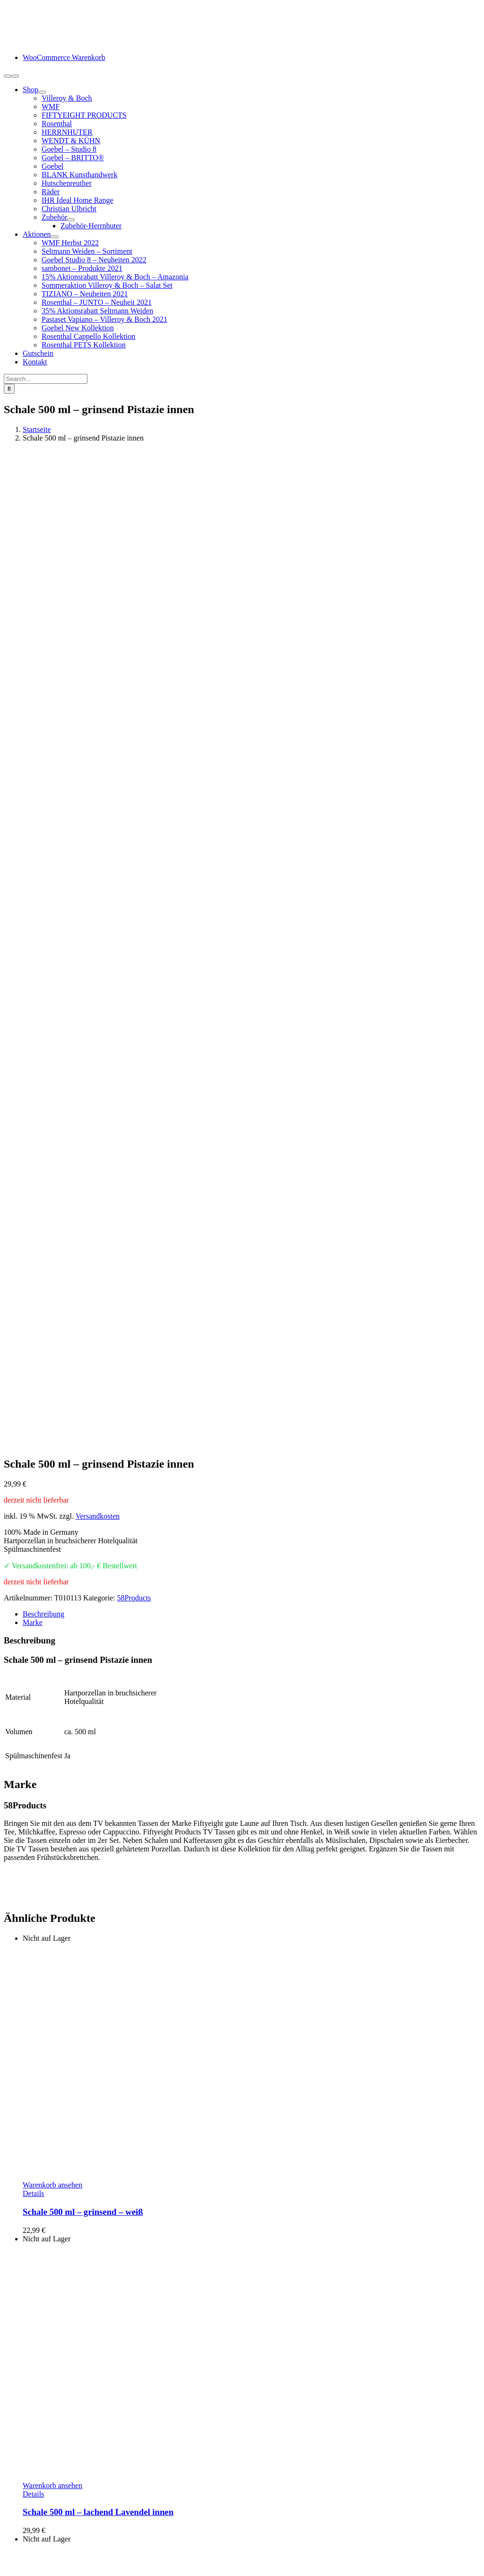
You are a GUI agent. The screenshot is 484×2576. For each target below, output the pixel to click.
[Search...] (45, 379)
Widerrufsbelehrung (53, 2509)
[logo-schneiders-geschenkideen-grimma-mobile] (63, 41)
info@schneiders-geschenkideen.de (57, 2319)
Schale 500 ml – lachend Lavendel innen (98, 1539)
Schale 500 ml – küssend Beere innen (92, 1840)
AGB (31, 2526)
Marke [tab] (33, 650)
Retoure (35, 2501)
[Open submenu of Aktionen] (55, 236)
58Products (134, 625)
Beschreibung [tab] (43, 641)
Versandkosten (98, 543)
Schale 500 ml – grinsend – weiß (83, 1239)
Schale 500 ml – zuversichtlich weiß (89, 2140)
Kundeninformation (52, 2475)
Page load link (25, 2568)
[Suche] (9, 389)
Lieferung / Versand (53, 2492)
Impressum (39, 2543)
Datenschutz (41, 2535)
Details (33, 1221)
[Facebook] (7, 2432)
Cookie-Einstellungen (325, 2559)
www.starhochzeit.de (254, 2559)
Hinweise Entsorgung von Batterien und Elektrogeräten (106, 2518)
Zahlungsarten (44, 2484)
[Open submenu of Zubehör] (71, 219)
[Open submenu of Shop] (42, 92)
